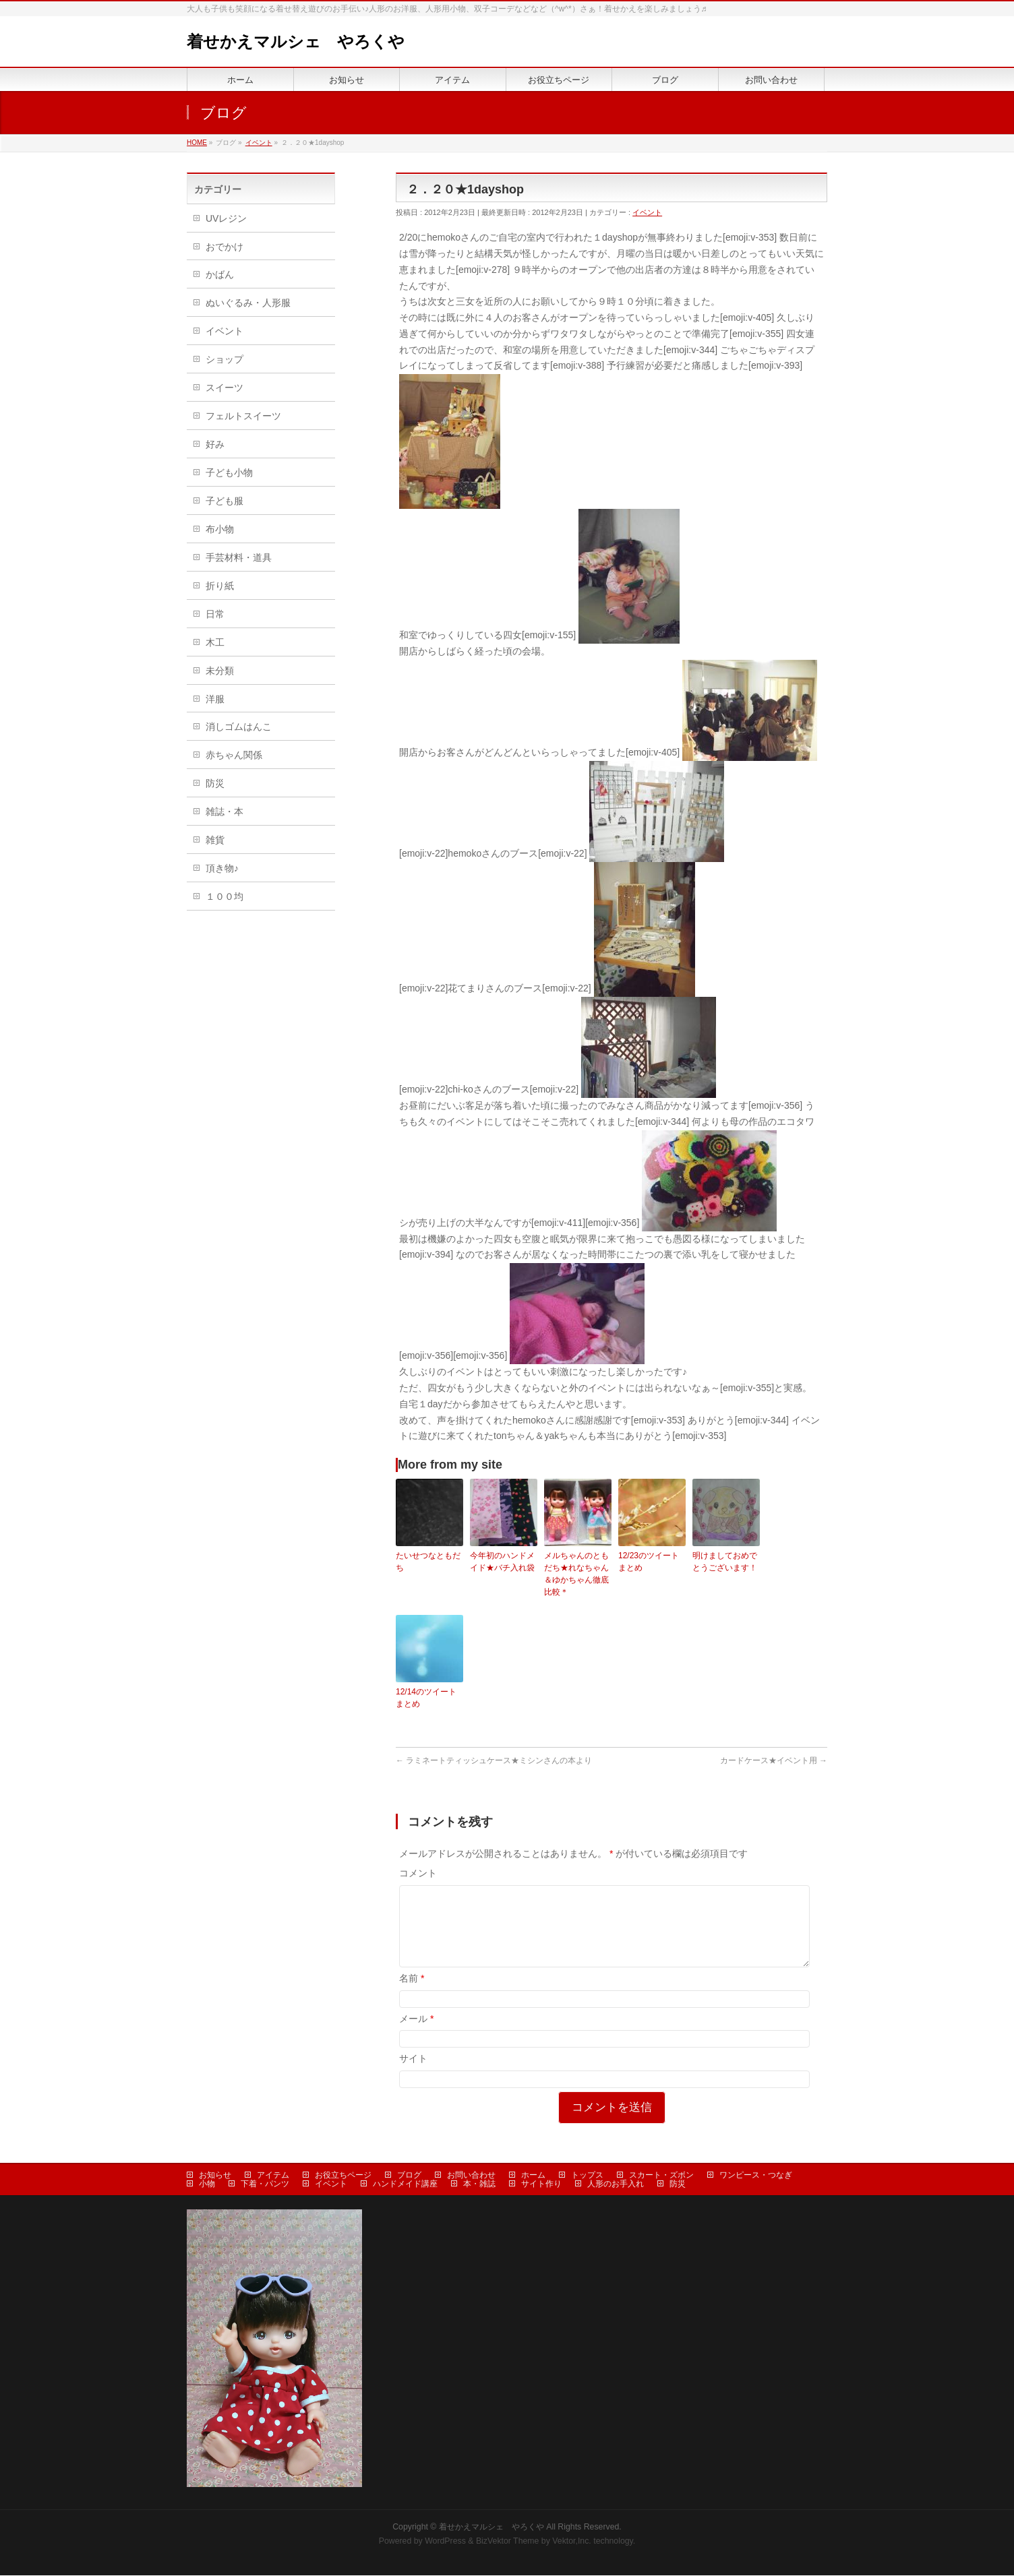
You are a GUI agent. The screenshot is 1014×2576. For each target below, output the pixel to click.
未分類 (220, 670)
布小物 (220, 529)
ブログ (409, 2175)
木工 (215, 642)
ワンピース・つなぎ (755, 2175)
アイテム (273, 2175)
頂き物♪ (222, 868)
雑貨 (215, 839)
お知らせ (215, 2175)
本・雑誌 (479, 2184)
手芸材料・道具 (239, 557)
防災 (215, 783)
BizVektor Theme (507, 2541)
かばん (220, 274)
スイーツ (224, 387)
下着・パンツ (265, 2184)
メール (416, 2034)
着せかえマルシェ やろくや (296, 41)
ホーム (533, 2175)
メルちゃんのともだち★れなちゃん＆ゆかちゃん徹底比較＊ (576, 1574)
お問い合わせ (471, 2175)
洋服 (215, 699)
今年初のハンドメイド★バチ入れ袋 (502, 1561)
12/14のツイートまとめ (426, 1698)
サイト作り (541, 2184)
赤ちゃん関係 (234, 754)
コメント (418, 1873)
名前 (411, 1994)
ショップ (224, 359)
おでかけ (224, 246)
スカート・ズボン (661, 2175)
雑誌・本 (224, 811)
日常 (215, 614)
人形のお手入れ (615, 2184)
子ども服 (224, 500)
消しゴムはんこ (239, 726)
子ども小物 (229, 472)
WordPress (445, 2541)
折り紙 (220, 585)
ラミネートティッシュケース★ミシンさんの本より (494, 1760)
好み (215, 444)
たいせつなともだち (428, 1561)
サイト (413, 2074)
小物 (207, 2184)
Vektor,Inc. (571, 2541)
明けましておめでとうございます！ (724, 1561)
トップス (587, 2175)
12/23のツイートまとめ (648, 1561)
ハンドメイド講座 (405, 2184)
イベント (647, 212)
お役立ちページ (343, 2175)
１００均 (224, 896)
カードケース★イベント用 (773, 1760)
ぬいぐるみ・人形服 (248, 302)
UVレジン (226, 218)
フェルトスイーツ (243, 415)
